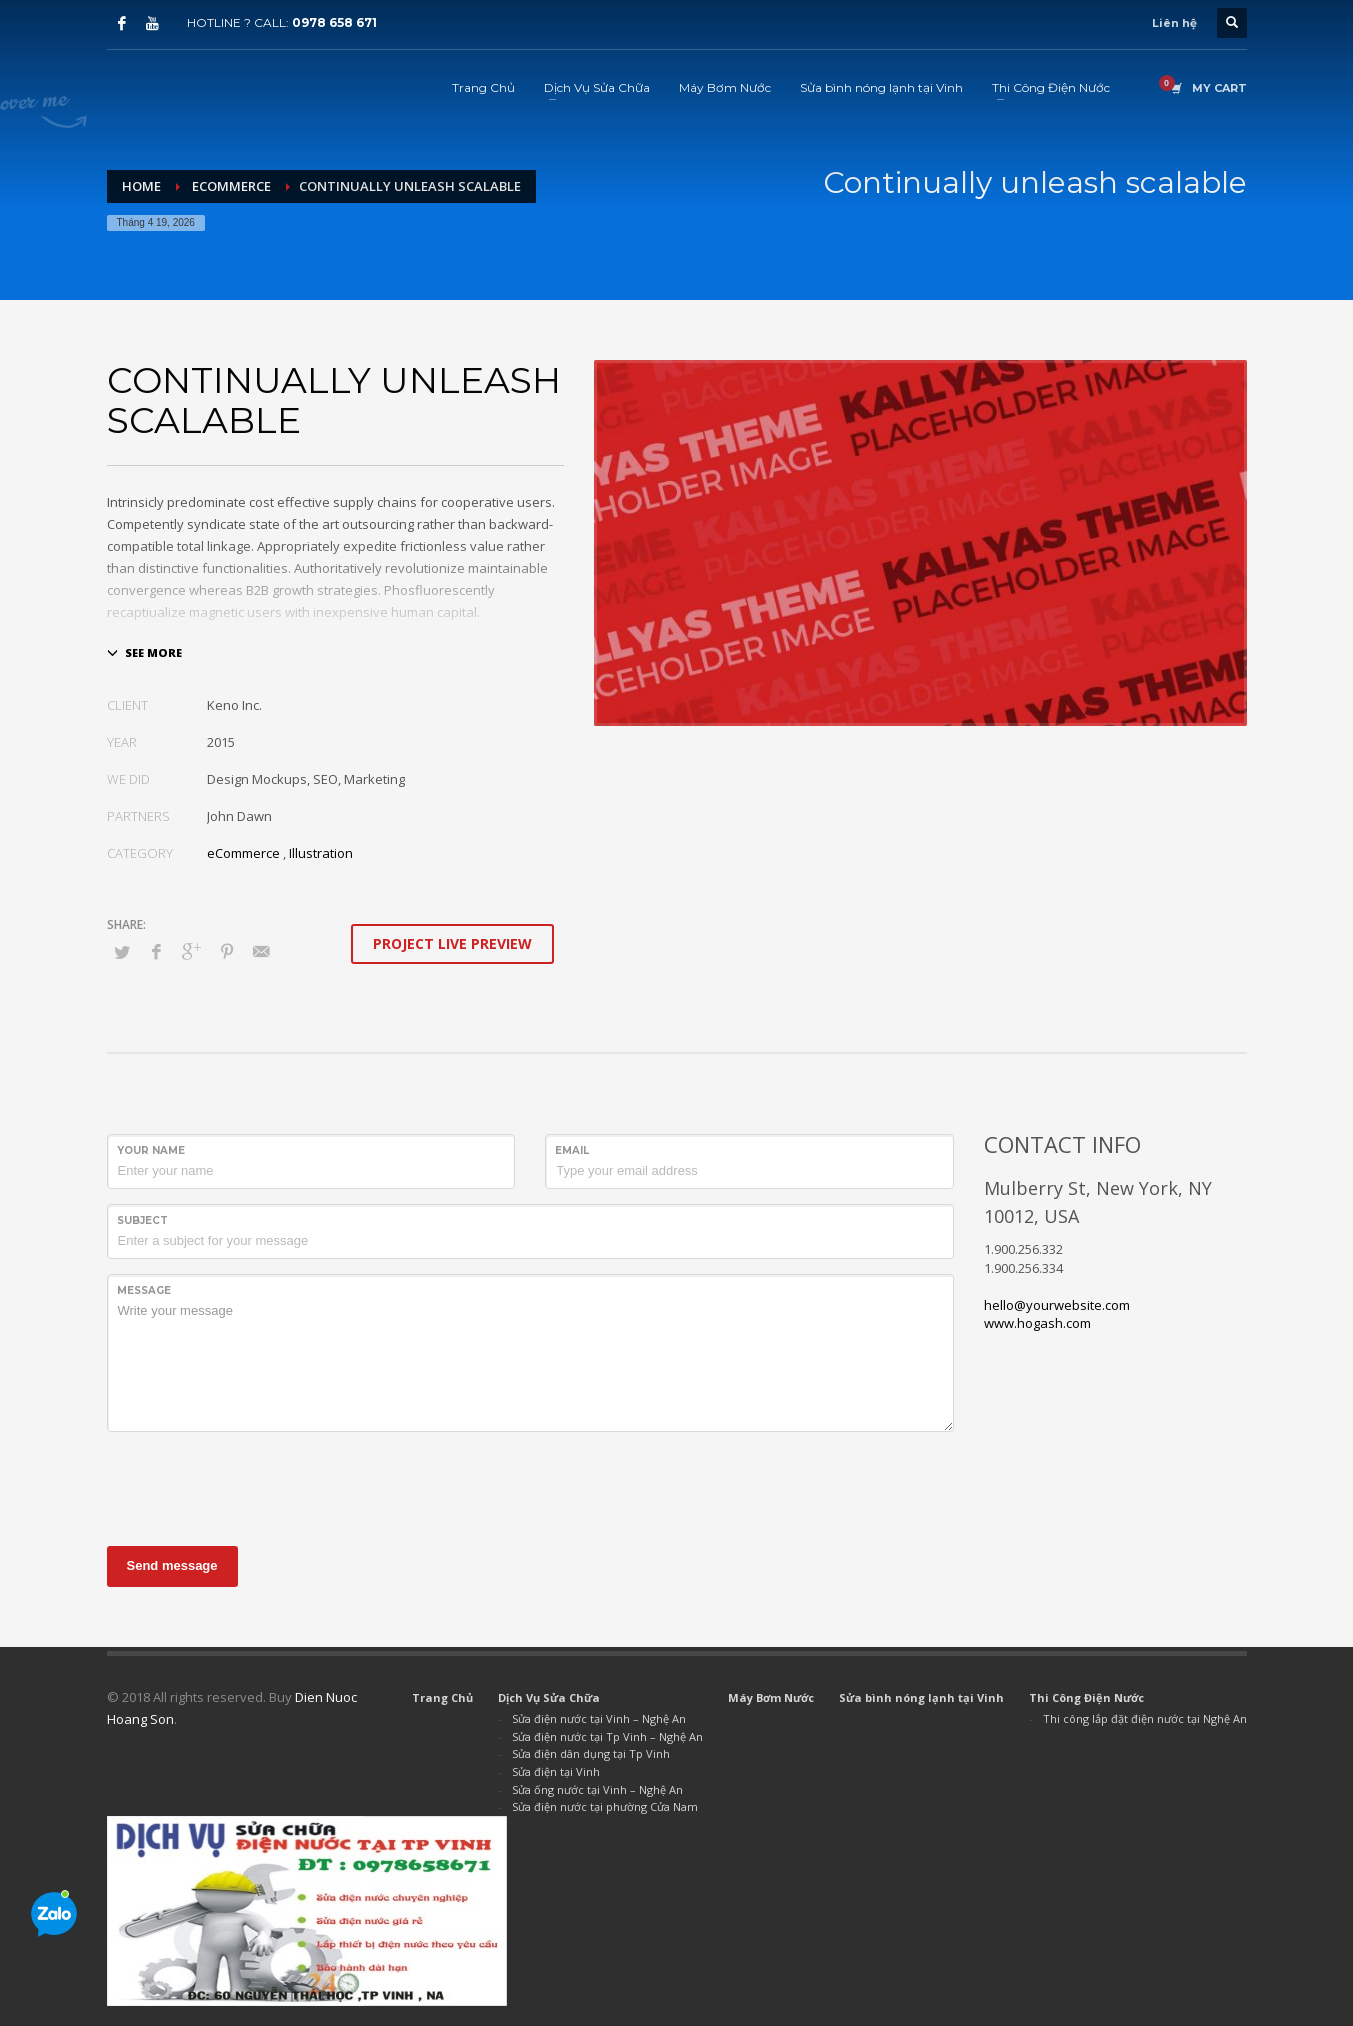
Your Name (151, 1150)
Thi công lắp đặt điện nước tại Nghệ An (1145, 1718)
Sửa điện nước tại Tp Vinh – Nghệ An (607, 1736)
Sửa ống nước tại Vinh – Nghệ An (597, 1789)
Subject (142, 1220)
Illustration (321, 853)
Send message (172, 1565)
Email (572, 1150)
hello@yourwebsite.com (1057, 1305)
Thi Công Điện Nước (1086, 1697)
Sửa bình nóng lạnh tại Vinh (921, 1697)
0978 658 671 (334, 22)
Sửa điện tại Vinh (556, 1771)
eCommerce (243, 853)
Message (144, 1290)
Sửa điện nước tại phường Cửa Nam (605, 1806)
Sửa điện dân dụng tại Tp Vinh (591, 1753)
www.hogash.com (1037, 1323)
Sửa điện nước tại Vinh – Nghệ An (599, 1718)
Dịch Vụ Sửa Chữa (549, 1697)
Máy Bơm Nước (771, 1697)
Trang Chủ (442, 1697)
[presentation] (259, 1486)
